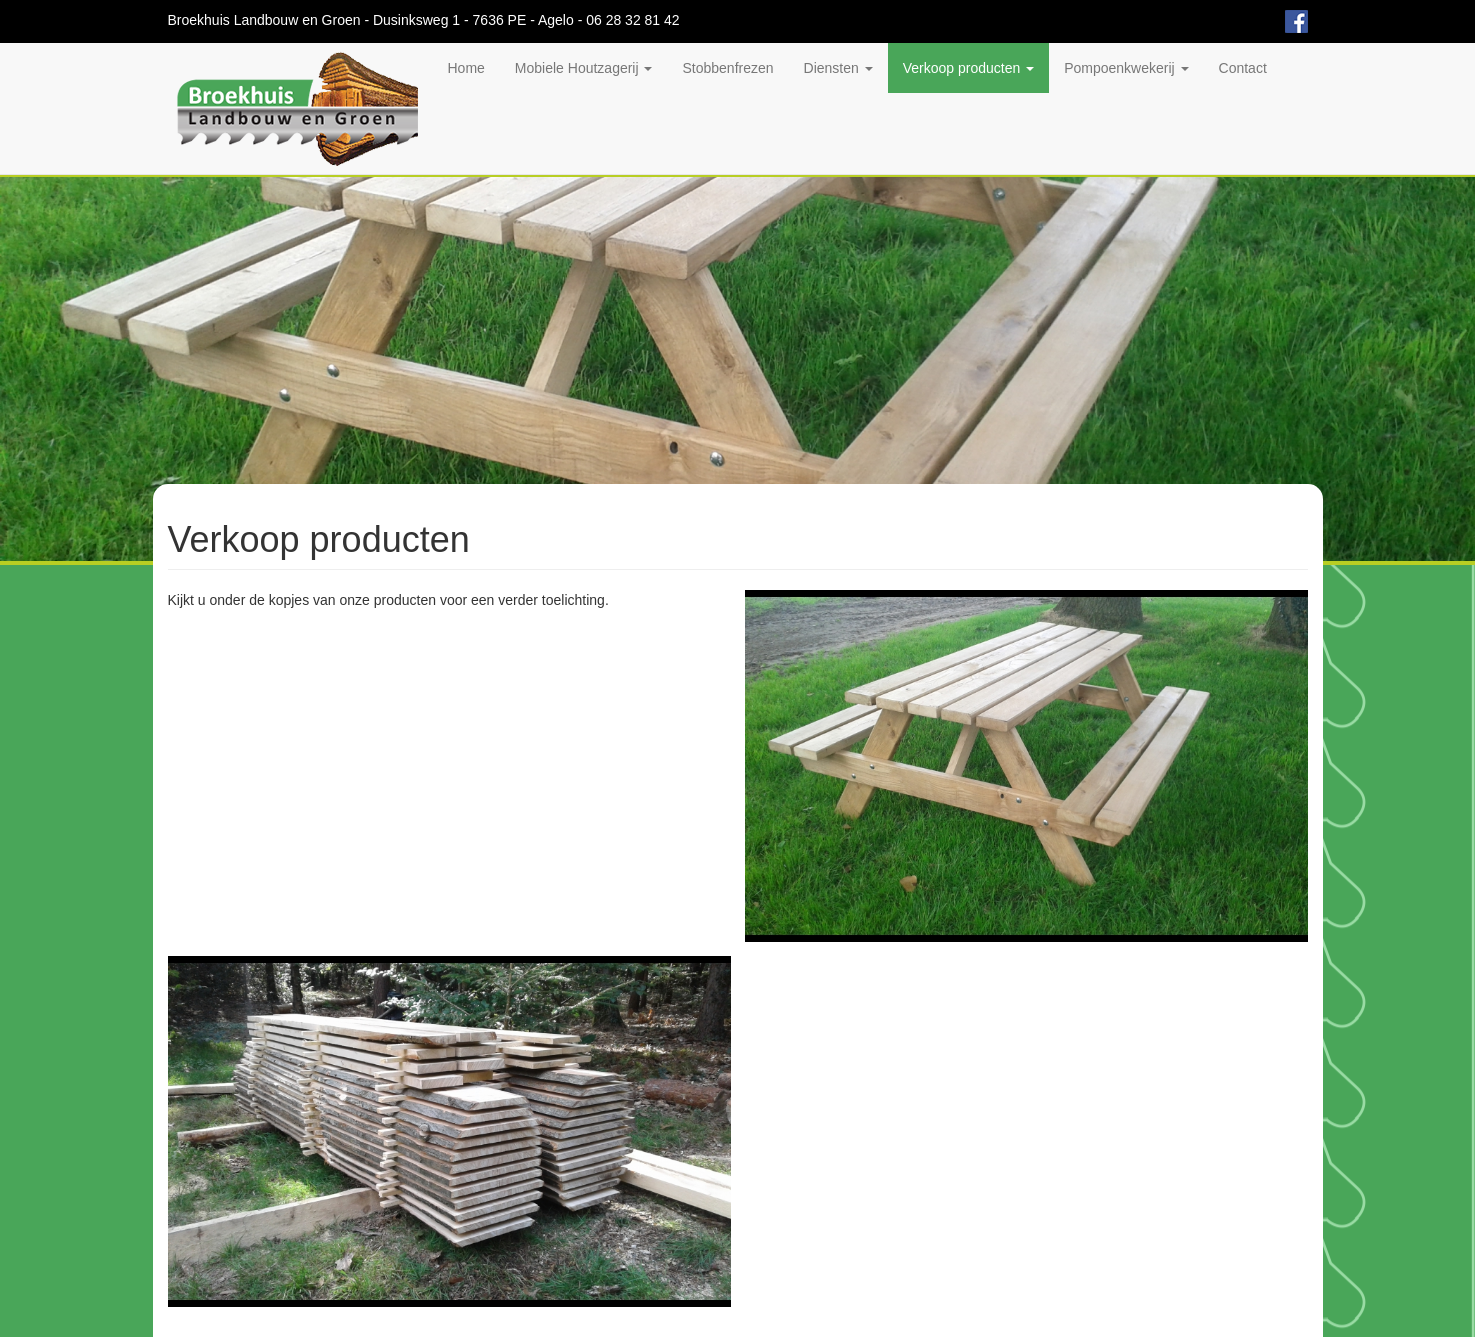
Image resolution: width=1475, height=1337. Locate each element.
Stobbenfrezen (727, 68)
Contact (1243, 68)
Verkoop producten (968, 68)
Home (466, 68)
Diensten (838, 68)
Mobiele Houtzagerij (584, 68)
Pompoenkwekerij (1126, 68)
